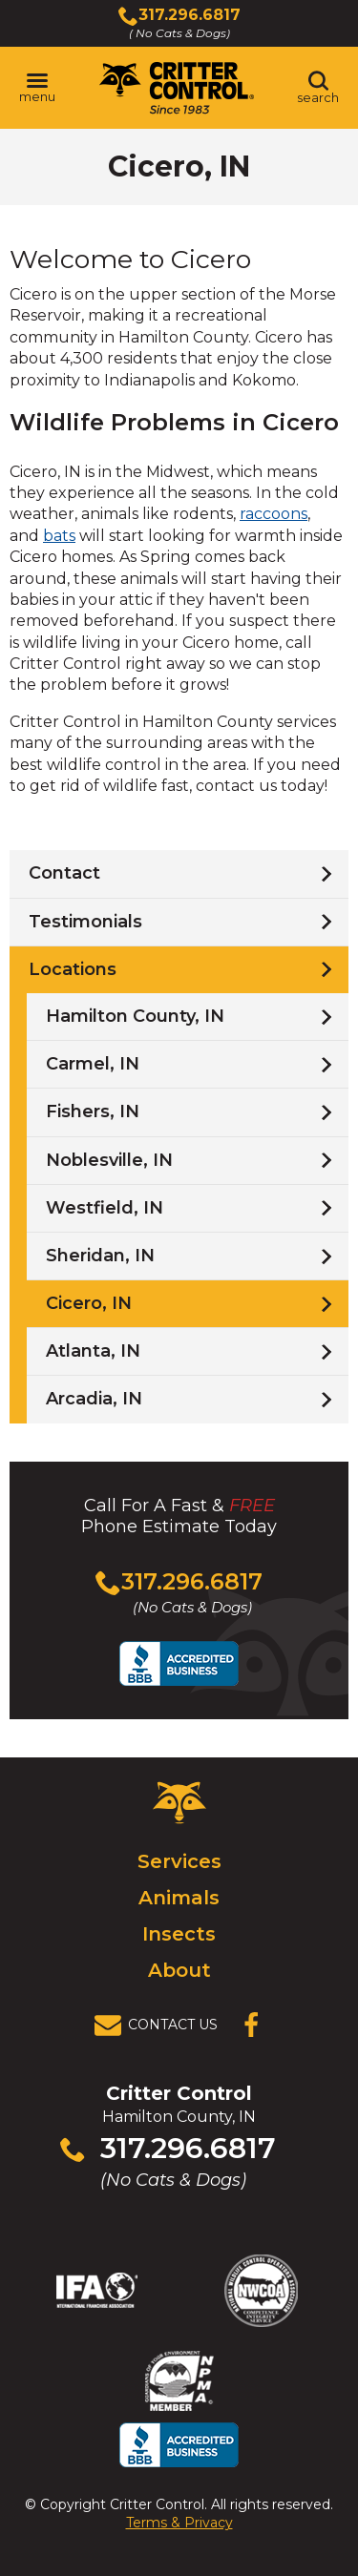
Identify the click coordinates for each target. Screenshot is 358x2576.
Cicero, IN (89, 1303)
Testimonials (85, 921)
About (179, 1970)
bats (59, 536)
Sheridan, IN (100, 1255)
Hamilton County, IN (135, 1016)
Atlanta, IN (93, 1350)
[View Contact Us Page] (161, 2025)
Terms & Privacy (179, 2522)
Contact (64, 872)
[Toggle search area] (318, 88)
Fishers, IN (92, 1111)
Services (179, 1861)
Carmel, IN (92, 1063)
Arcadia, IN (94, 1398)
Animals (179, 1897)
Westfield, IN (104, 1207)
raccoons (273, 514)
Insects (179, 1933)
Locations (72, 969)
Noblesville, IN (109, 1160)
